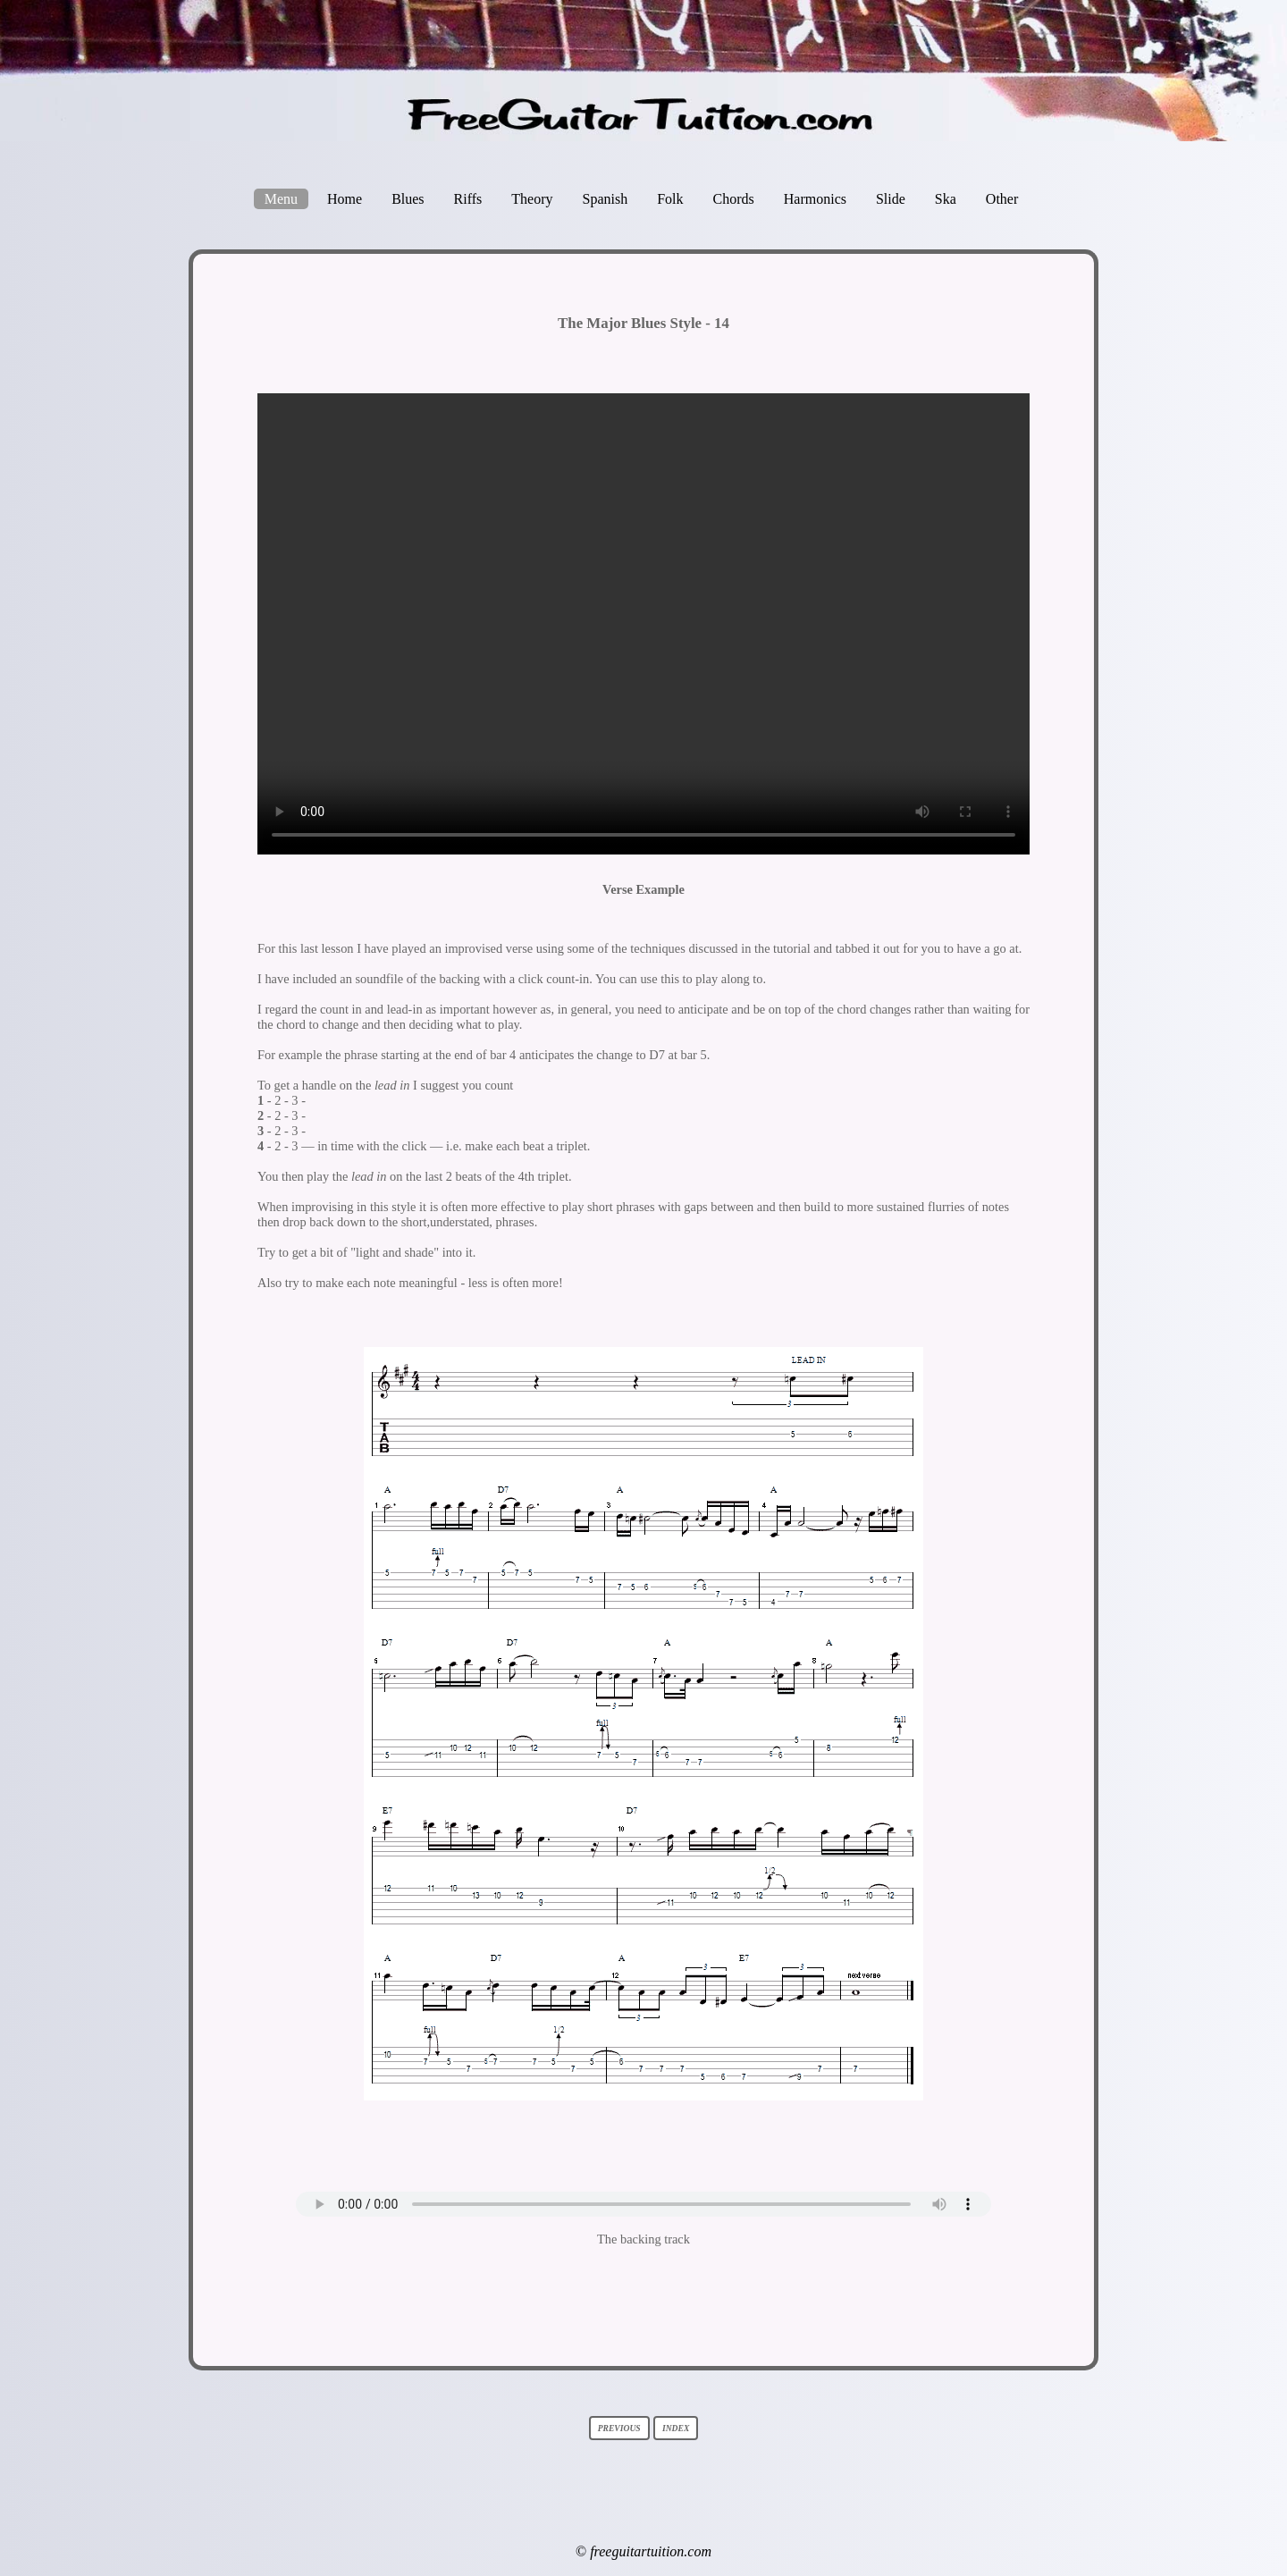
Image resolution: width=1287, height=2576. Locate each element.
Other (1002, 198)
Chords (733, 198)
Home (344, 198)
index (676, 2428)
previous (619, 2428)
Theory (531, 198)
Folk (670, 198)
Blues (407, 198)
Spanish (605, 198)
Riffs (468, 198)
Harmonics (815, 198)
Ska (945, 198)
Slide (890, 198)
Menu (281, 198)
